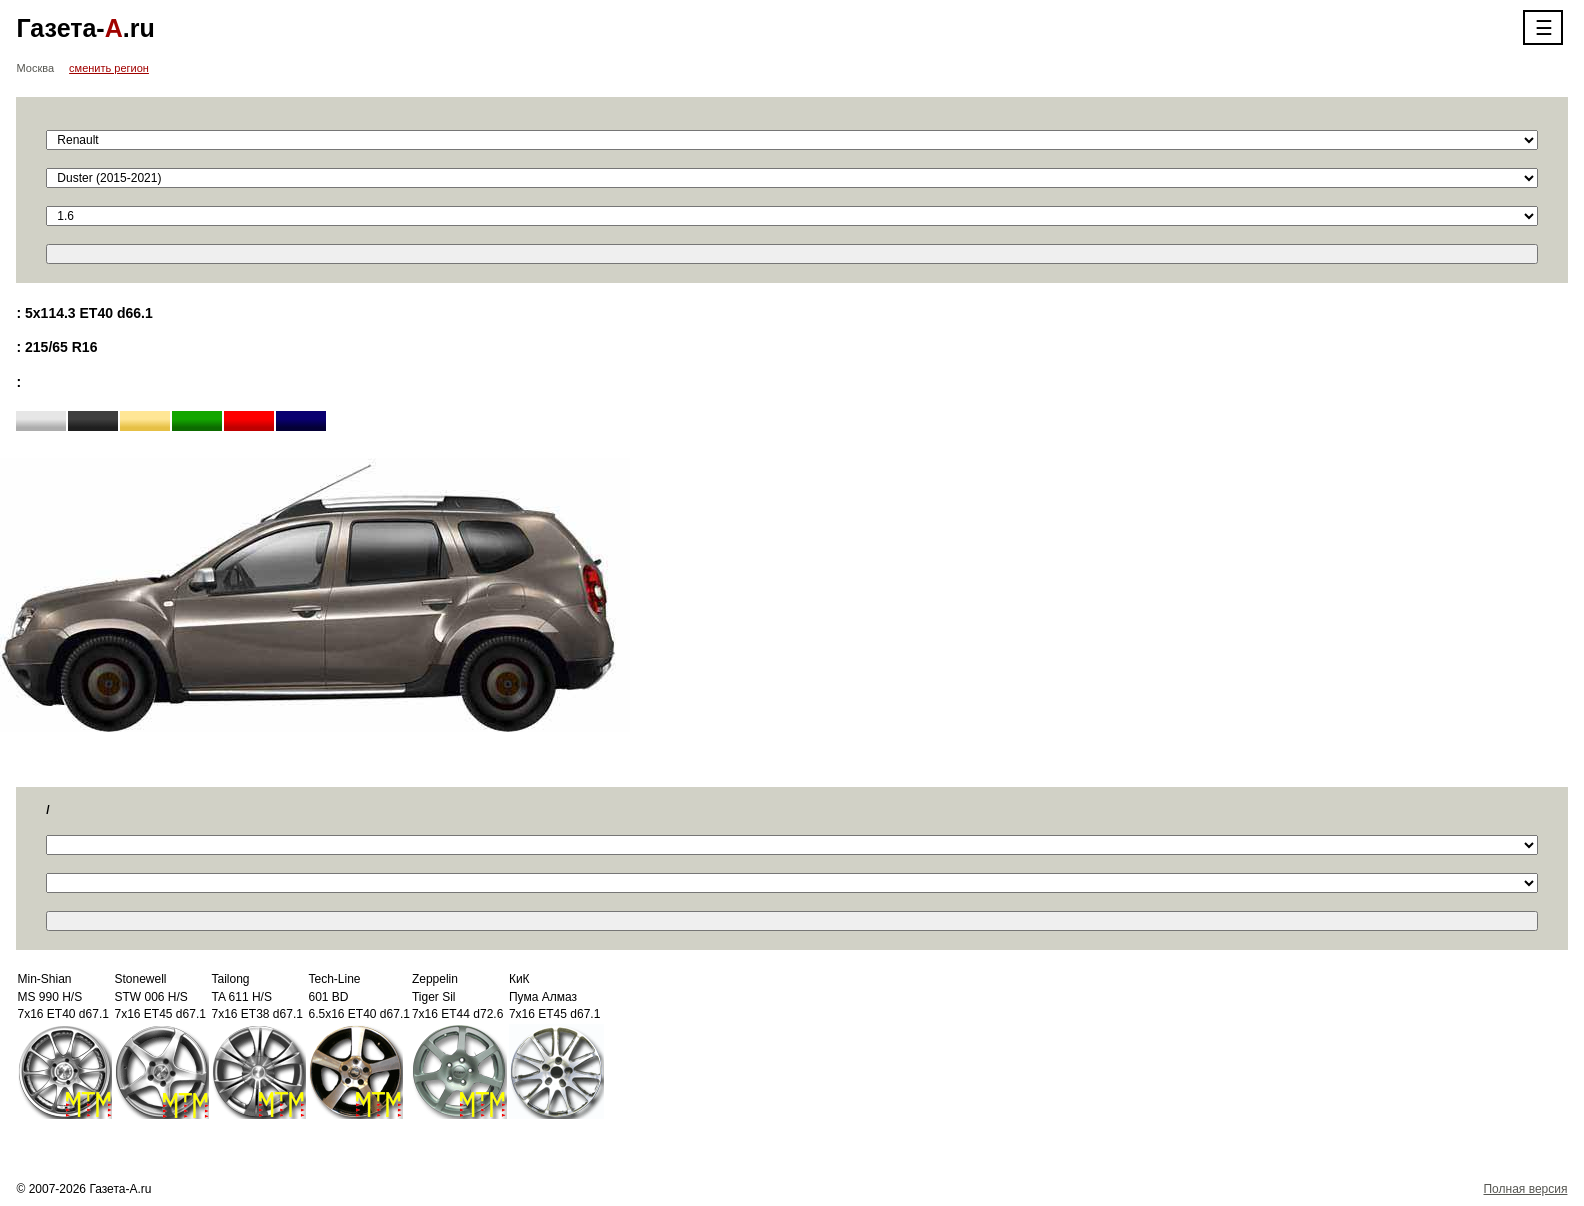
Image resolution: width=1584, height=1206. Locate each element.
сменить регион (109, 68)
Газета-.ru (85, 28)
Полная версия (1525, 1189)
